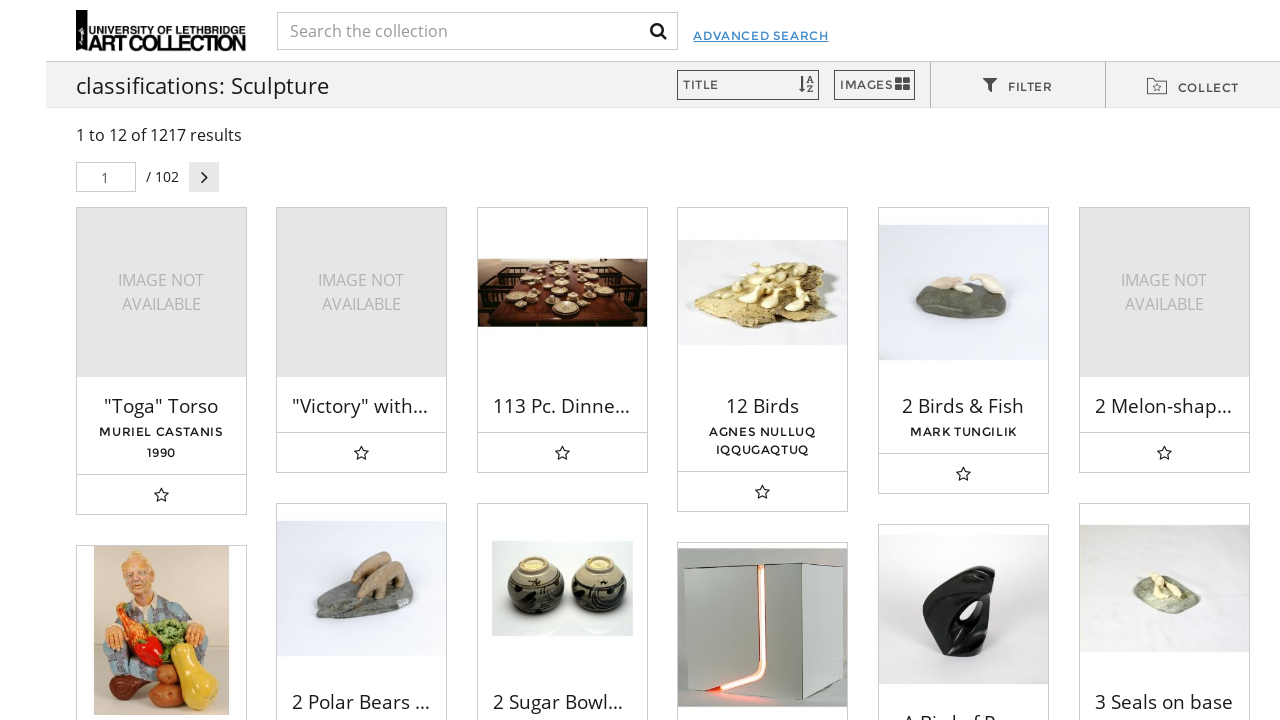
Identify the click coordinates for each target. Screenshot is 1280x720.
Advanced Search (760, 35)
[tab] (1018, 86)
